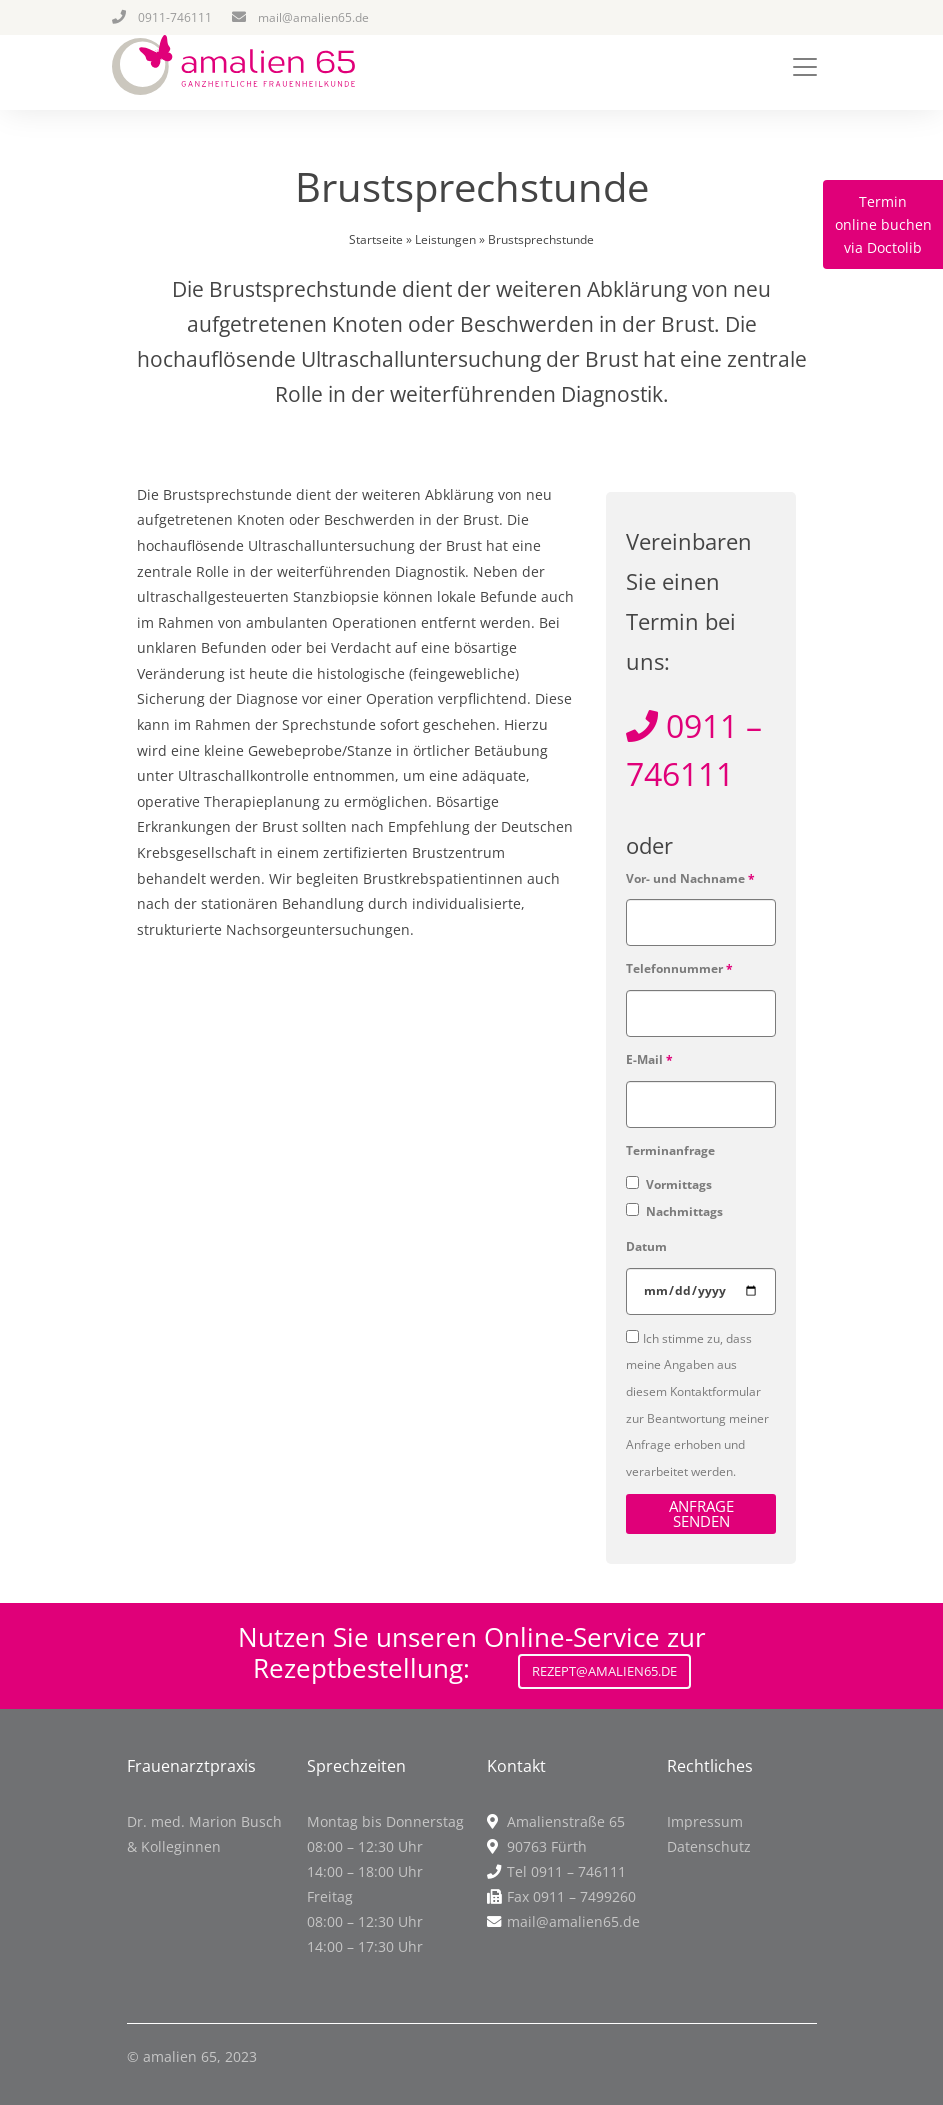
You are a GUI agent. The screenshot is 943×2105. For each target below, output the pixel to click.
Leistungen (445, 239)
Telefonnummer (679, 968)
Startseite (376, 239)
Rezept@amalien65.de (604, 1671)
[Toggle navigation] (805, 67)
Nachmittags (683, 1211)
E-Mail (649, 1059)
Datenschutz (709, 1846)
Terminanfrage (670, 1150)
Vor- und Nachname (690, 878)
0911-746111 (175, 17)
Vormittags (677, 1184)
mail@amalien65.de (313, 17)
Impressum (705, 1821)
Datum (646, 1246)
